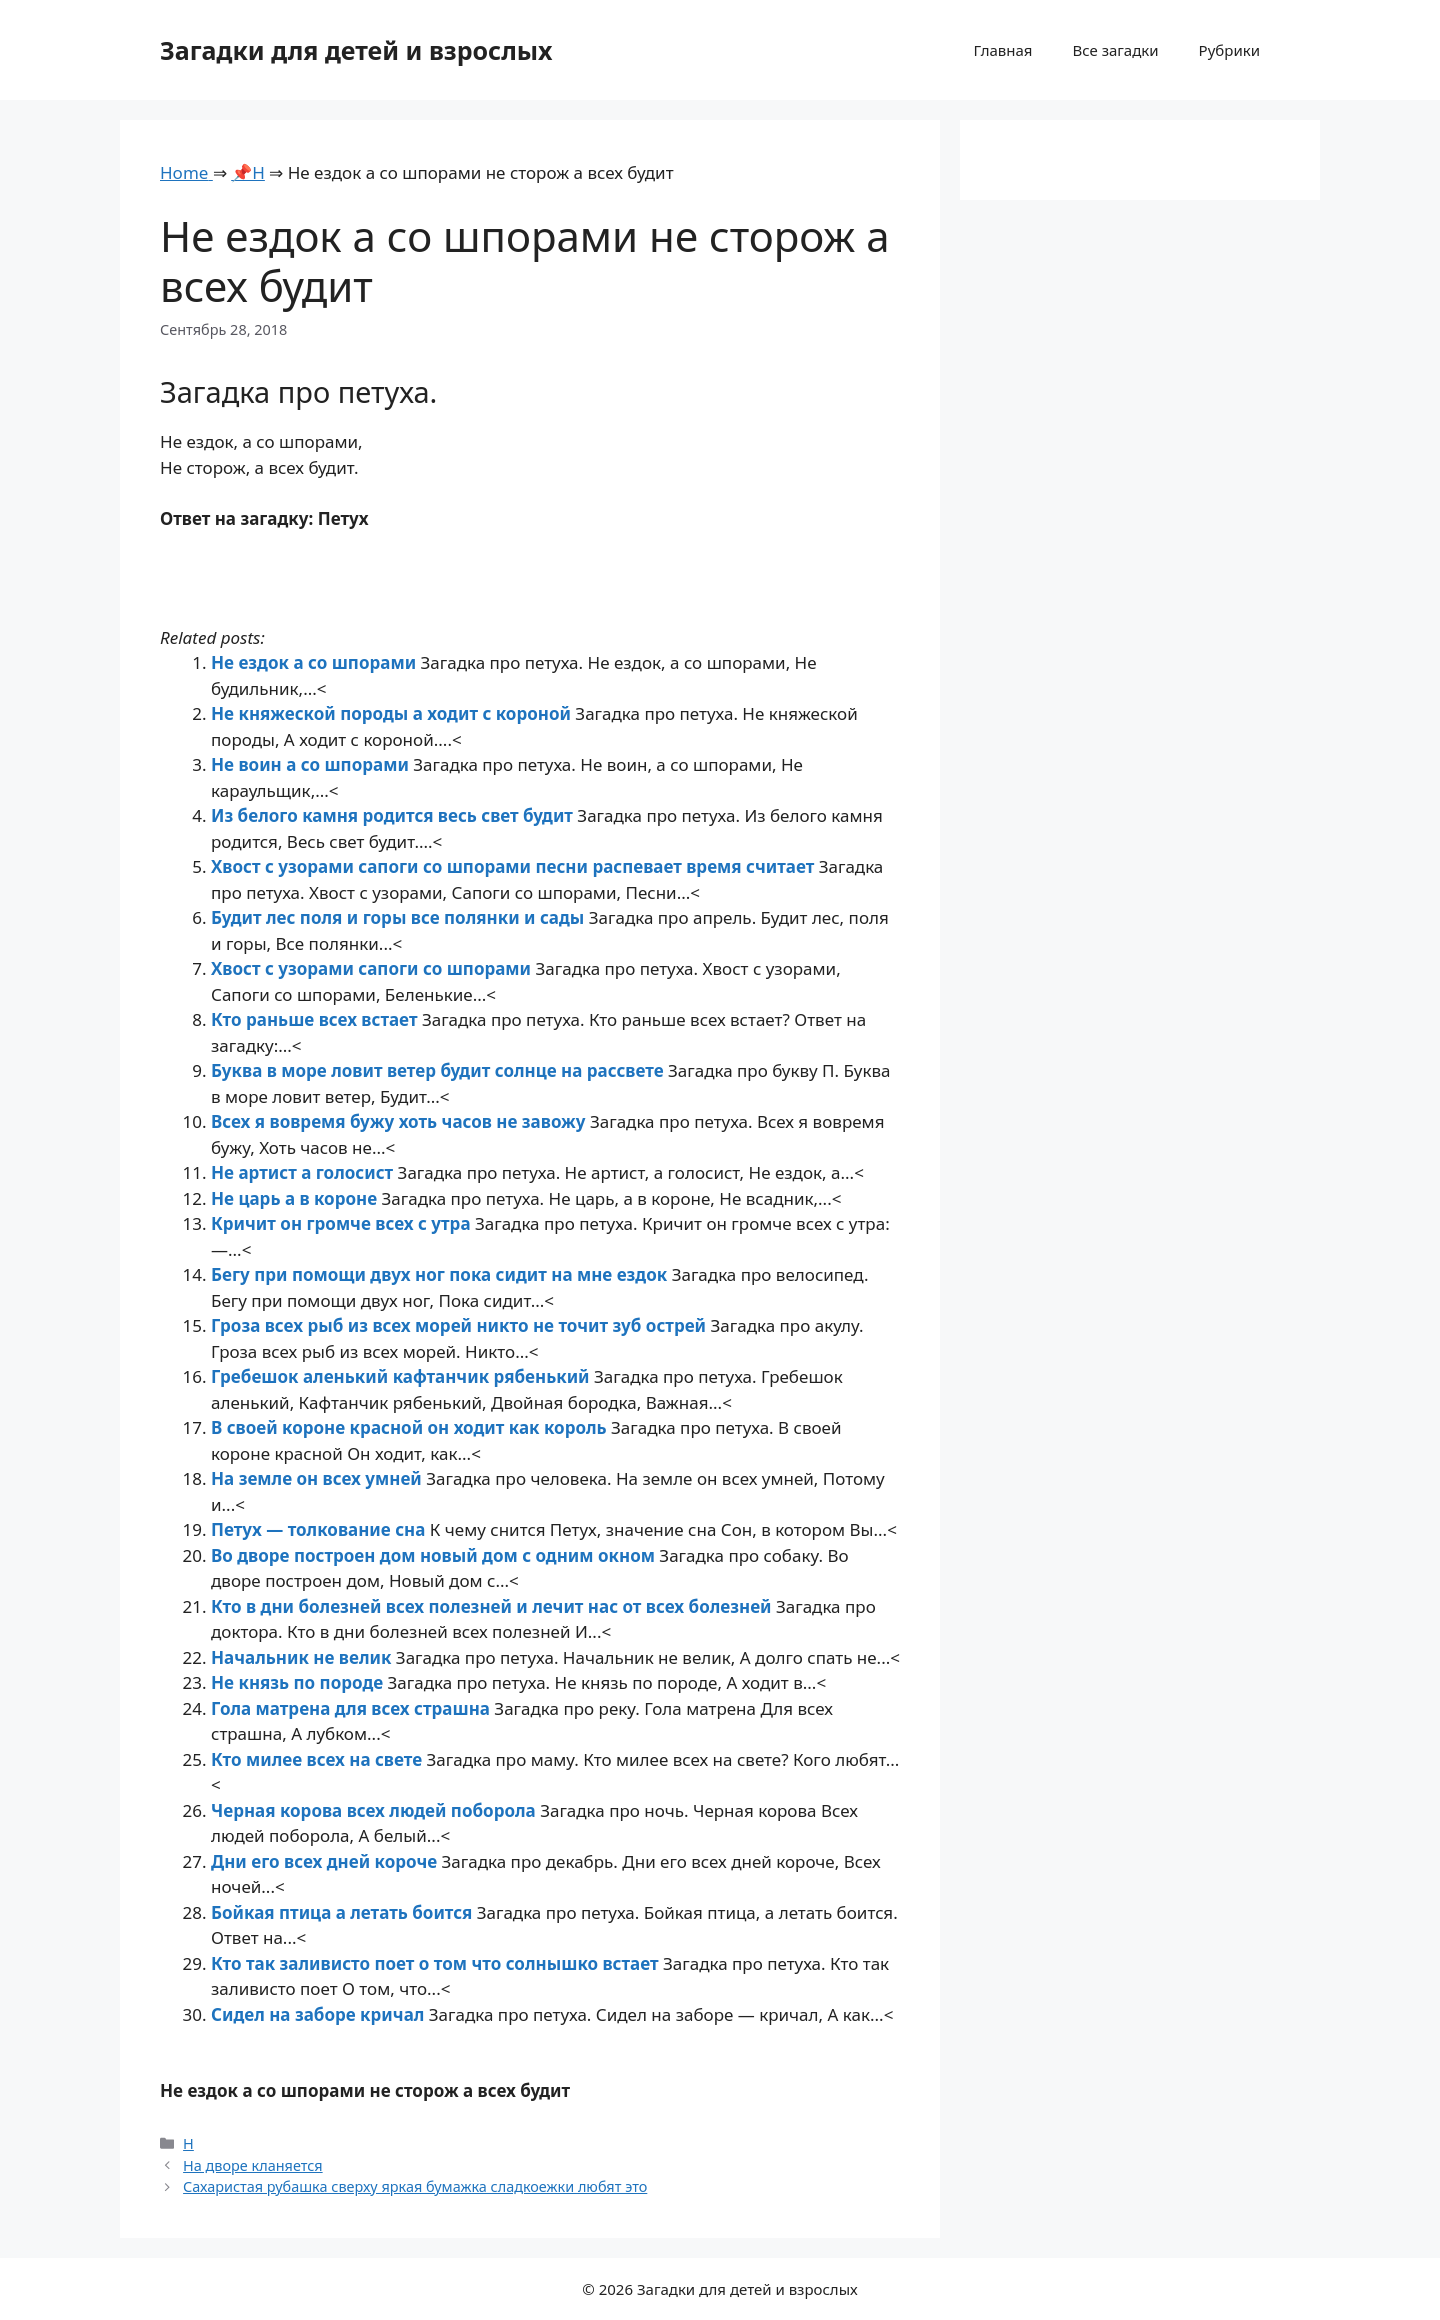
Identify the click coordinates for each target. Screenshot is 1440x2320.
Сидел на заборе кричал (320, 2014)
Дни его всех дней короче (326, 1861)
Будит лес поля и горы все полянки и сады (400, 917)
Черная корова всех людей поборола (375, 1810)
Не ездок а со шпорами (316, 662)
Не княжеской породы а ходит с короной (393, 713)
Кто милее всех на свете (319, 1759)
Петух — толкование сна (320, 1529)
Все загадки (1115, 50)
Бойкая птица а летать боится (344, 1912)
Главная (1002, 50)
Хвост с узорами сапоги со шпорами (373, 968)
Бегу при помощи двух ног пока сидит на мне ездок (441, 1274)
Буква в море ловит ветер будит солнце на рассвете (439, 1070)
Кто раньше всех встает (316, 1019)
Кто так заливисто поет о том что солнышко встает (437, 1963)
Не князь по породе (299, 1682)
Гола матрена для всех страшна (352, 1708)
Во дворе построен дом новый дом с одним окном (435, 1555)
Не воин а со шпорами (312, 764)
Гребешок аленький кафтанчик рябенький (402, 1376)
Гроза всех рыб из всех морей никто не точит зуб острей (461, 1325)
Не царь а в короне (296, 1198)
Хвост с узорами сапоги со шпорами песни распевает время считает (515, 866)
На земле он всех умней (318, 1478)
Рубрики (1229, 50)
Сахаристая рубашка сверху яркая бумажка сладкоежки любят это (415, 2186)
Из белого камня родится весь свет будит (394, 815)
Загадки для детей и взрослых (356, 50)
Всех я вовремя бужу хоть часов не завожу (400, 1121)
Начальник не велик (303, 1657)
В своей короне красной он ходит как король (411, 1427)
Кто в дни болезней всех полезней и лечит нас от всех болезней (493, 1606)
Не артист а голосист (304, 1172)
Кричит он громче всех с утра (343, 1223)
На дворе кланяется (253, 2165)
